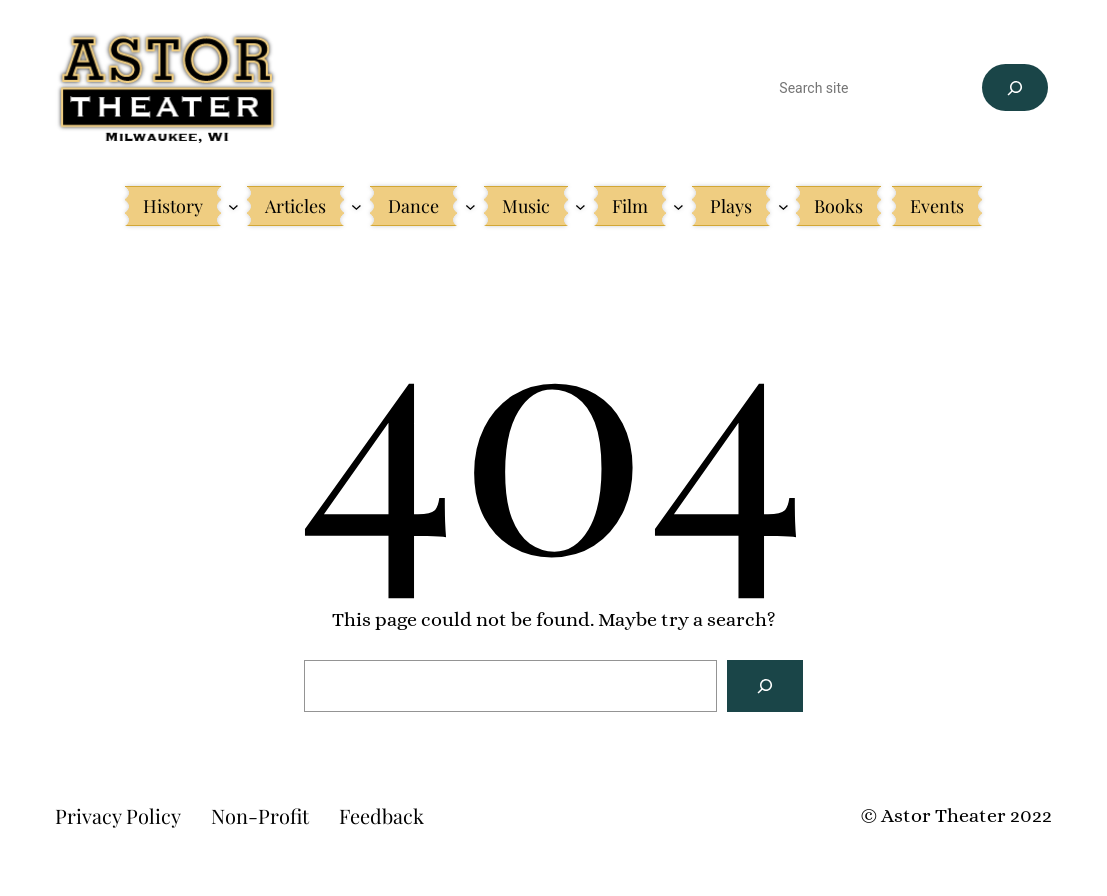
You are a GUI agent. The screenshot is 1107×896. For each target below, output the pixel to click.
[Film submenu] (678, 206)
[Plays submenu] (783, 206)
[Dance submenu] (470, 206)
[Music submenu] (580, 206)
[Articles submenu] (356, 206)
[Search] (1014, 87)
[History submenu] (233, 206)
